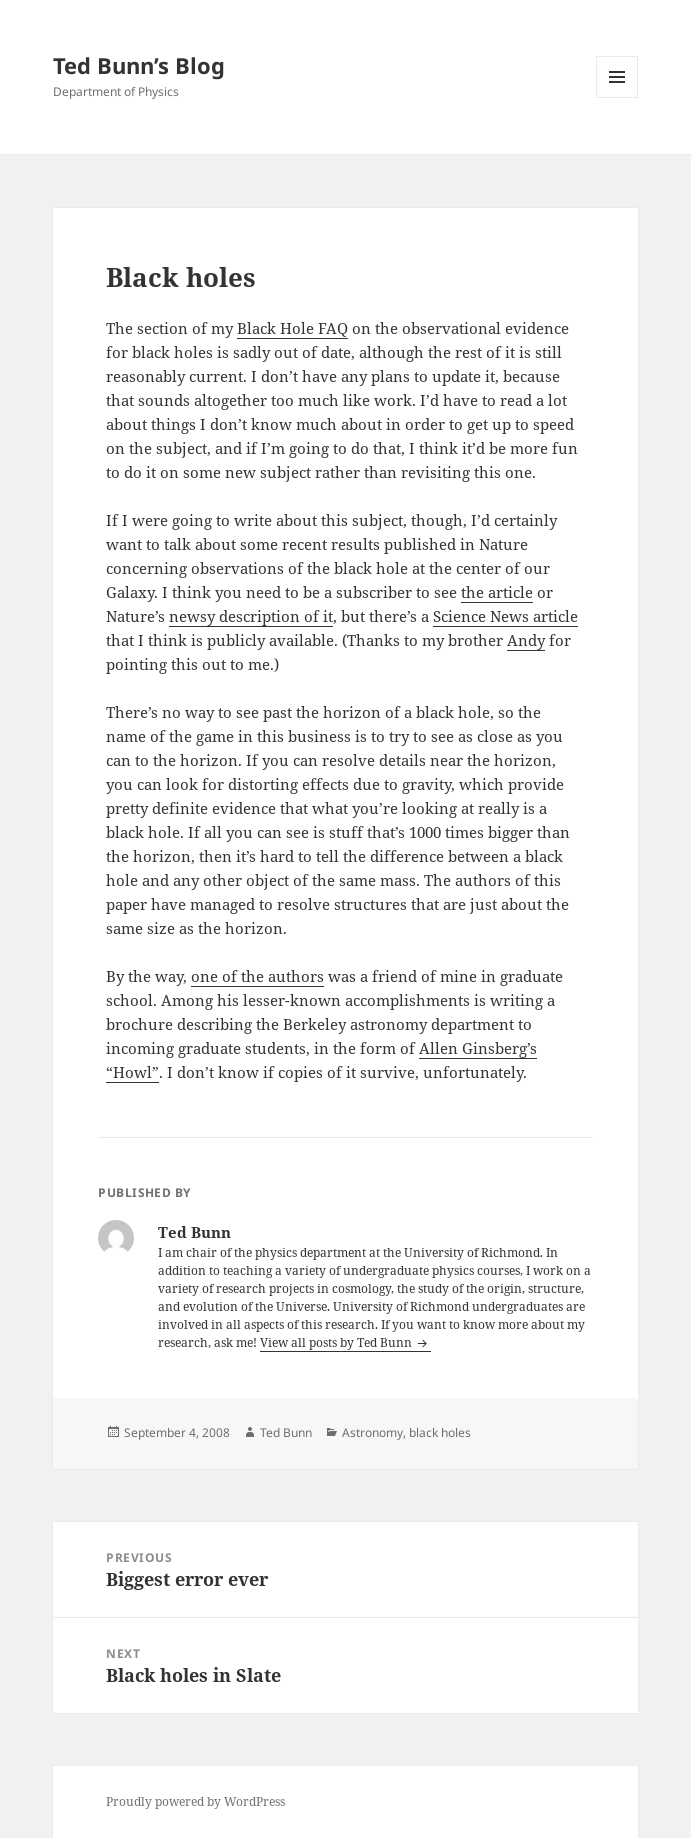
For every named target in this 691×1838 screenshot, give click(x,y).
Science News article (505, 616)
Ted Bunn (286, 1432)
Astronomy (372, 1432)
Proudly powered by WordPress (195, 1801)
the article (497, 592)
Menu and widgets (617, 97)
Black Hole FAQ (292, 328)
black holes (440, 1432)
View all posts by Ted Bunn (337, 1342)
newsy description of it (251, 616)
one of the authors (257, 976)
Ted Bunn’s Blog (139, 65)
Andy (526, 640)
